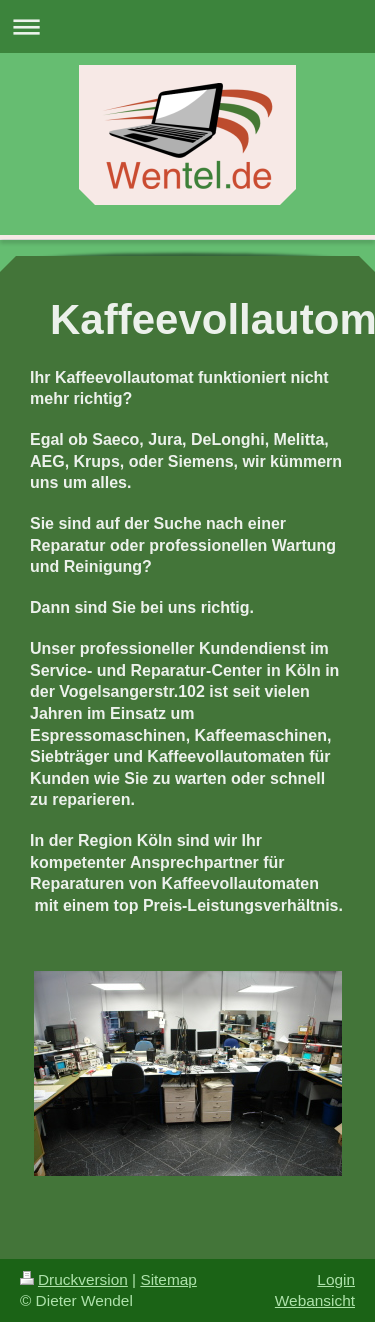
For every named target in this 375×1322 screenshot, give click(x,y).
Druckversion (74, 1279)
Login (336, 1279)
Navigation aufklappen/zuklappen (187, 26)
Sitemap (168, 1279)
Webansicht (315, 1300)
